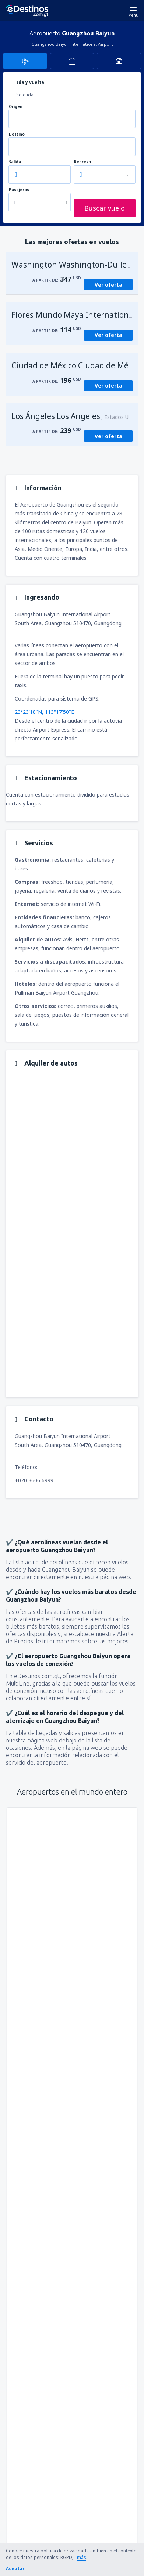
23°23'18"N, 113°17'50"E (44, 711)
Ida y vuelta (30, 82)
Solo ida (25, 95)
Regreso (82, 162)
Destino (17, 134)
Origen (15, 106)
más (81, 2557)
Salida (15, 162)
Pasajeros (19, 189)
